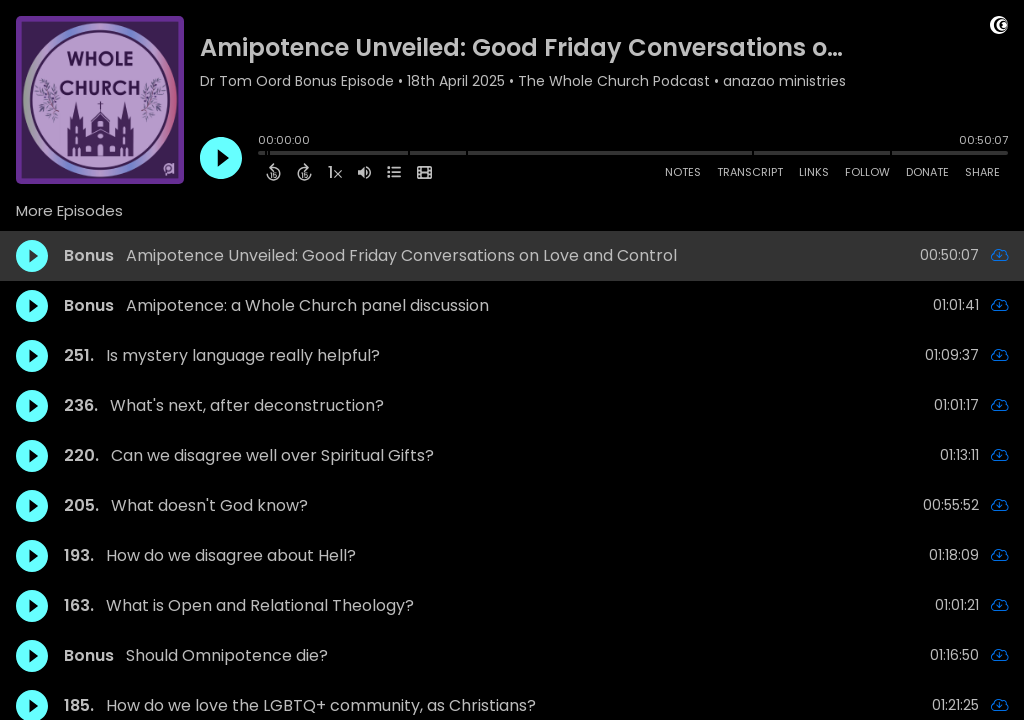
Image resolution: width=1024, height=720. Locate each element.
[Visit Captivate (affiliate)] (999, 28)
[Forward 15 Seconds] (304, 172)
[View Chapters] (394, 172)
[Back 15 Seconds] (273, 172)
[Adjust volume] (364, 172)
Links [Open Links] (814, 172)
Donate (927, 172)
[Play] (221, 158)
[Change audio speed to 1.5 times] (335, 172)
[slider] (263, 155)
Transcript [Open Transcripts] (750, 172)
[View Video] (424, 172)
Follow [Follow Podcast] (867, 172)
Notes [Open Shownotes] (683, 172)
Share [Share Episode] (982, 172)
